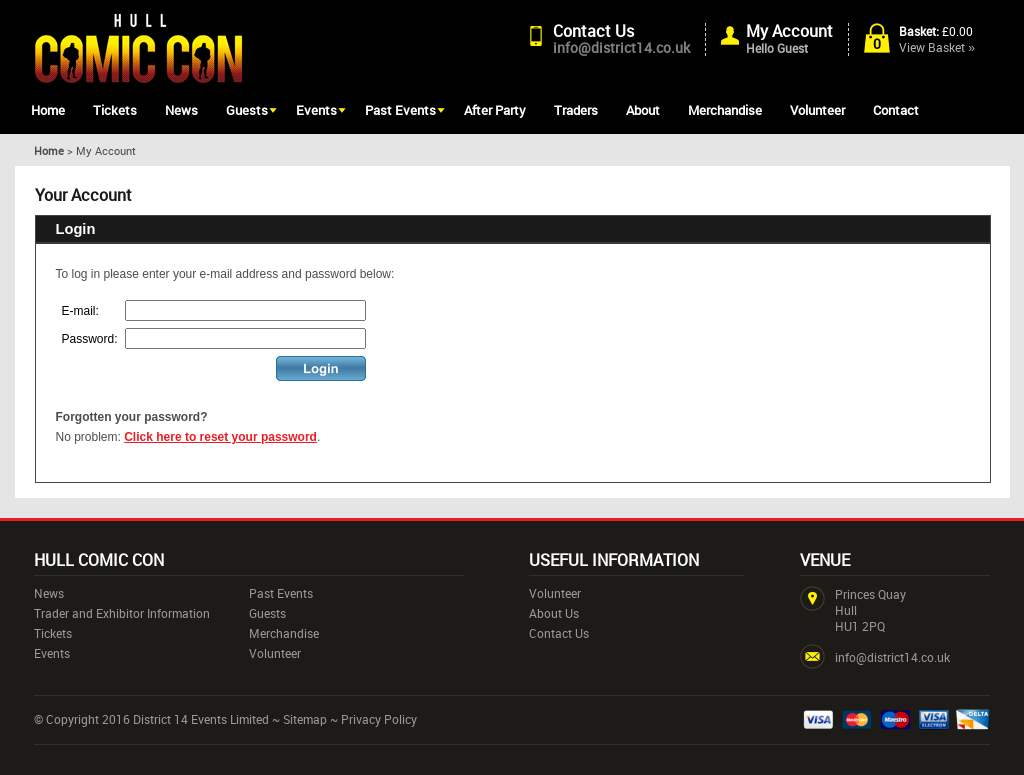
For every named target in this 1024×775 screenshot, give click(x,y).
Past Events (400, 110)
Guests (247, 110)
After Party (495, 110)
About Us (554, 613)
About (643, 110)
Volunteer (817, 110)
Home (48, 110)
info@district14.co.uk (621, 47)
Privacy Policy (379, 719)
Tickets (115, 110)
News (181, 110)
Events (316, 110)
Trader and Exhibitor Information (122, 613)
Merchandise (725, 110)
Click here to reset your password (220, 437)
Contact (896, 110)
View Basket (937, 47)
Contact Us (593, 31)
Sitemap (305, 719)
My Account (789, 31)
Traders (576, 110)
